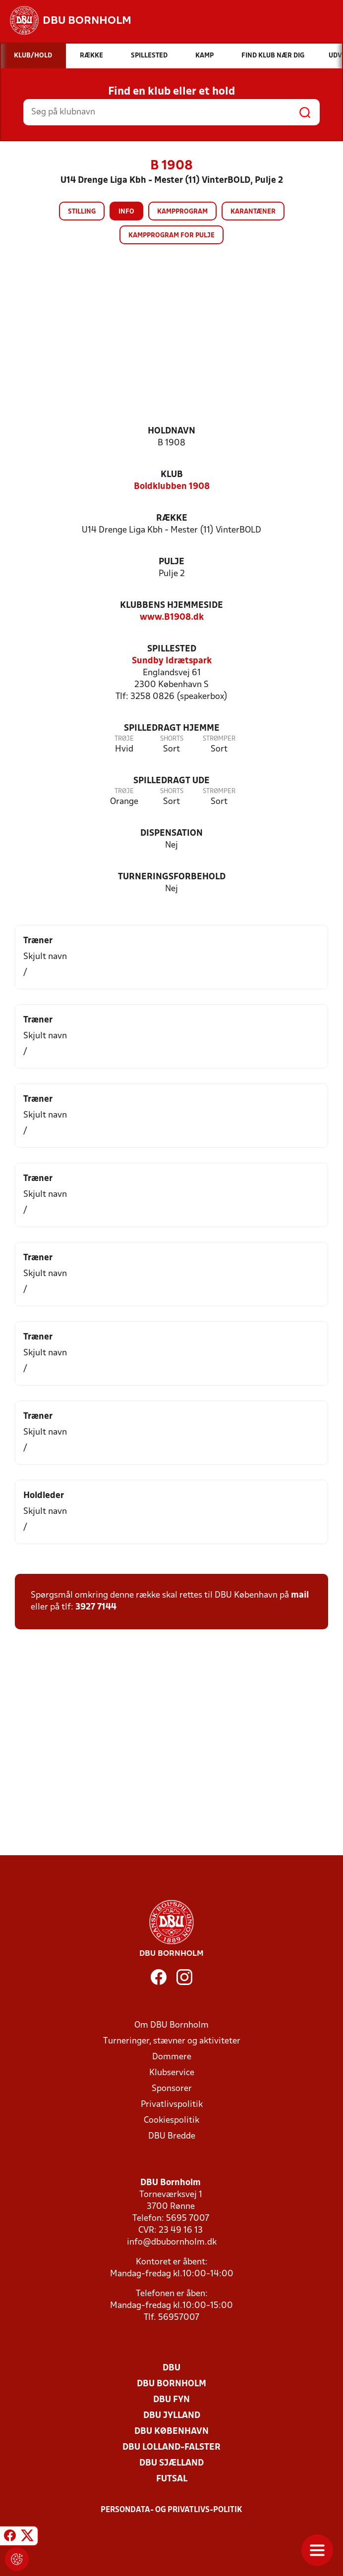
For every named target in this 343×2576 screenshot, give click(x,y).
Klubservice (171, 2073)
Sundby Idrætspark (172, 661)
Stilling (82, 212)
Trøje (124, 739)
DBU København (171, 2431)
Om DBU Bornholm (171, 2025)
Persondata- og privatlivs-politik (171, 2510)
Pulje (171, 562)
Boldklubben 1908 (172, 487)
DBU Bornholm (171, 2384)
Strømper (219, 739)
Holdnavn (171, 431)
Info (126, 212)
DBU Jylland (171, 2416)
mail (300, 1595)
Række (171, 518)
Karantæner (253, 212)
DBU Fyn (171, 2400)
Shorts (171, 739)
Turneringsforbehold (172, 877)
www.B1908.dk (172, 617)
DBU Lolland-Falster (171, 2447)
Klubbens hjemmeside (171, 605)
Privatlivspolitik (172, 2104)
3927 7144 (95, 1607)
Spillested (171, 649)
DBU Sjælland (171, 2463)
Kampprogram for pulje (171, 235)
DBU (171, 2368)
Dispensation (171, 833)
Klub (172, 475)
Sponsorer (172, 2089)
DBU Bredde (171, 2136)
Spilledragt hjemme (172, 728)
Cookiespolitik (171, 2120)
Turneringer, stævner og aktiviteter (171, 2041)
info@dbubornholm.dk (172, 2242)
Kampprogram (182, 212)
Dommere (171, 2057)
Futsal (171, 2479)
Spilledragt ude (171, 781)
